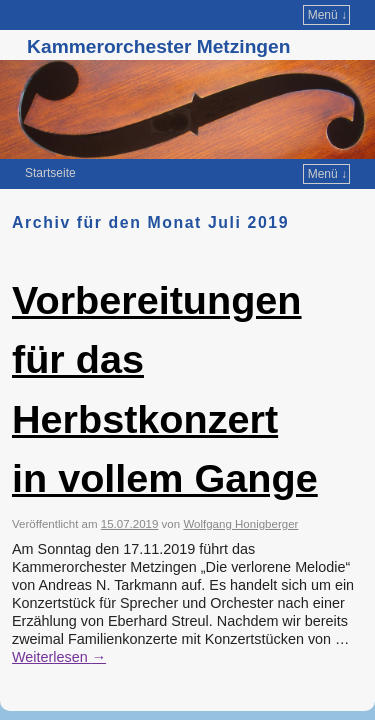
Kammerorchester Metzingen (158, 46)
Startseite (50, 173)
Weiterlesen (59, 657)
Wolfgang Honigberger (240, 524)
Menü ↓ (327, 15)
